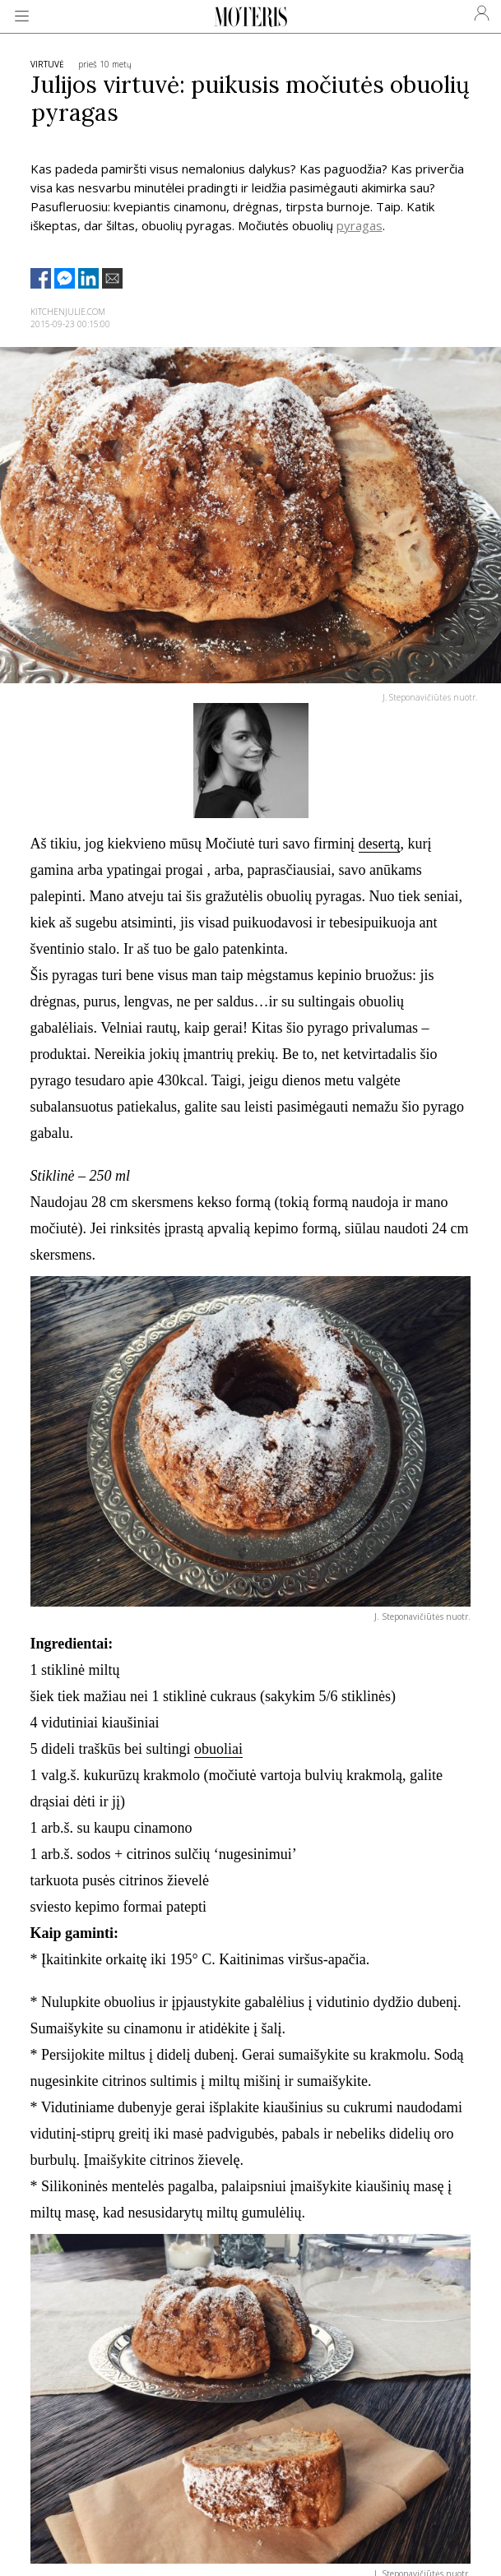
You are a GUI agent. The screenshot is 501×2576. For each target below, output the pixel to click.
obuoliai (218, 1749)
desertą (380, 843)
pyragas (359, 225)
